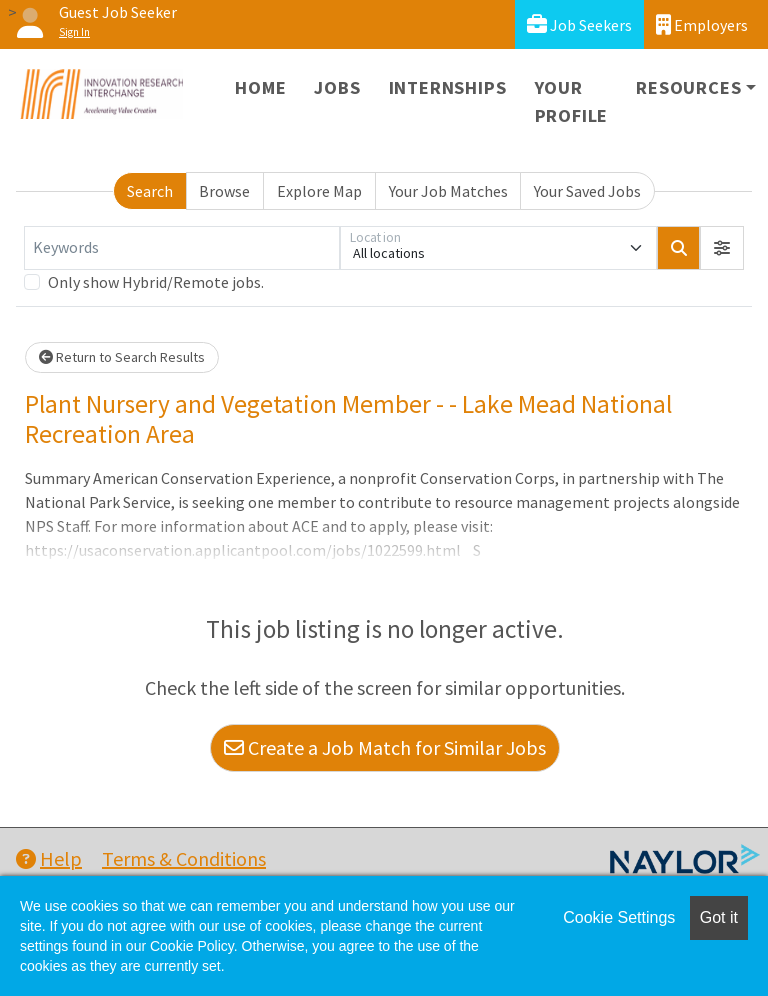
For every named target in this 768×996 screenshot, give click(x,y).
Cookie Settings (619, 917)
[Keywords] (182, 248)
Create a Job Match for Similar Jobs (385, 747)
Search (150, 191)
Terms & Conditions (184, 858)
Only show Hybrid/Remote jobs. (156, 282)
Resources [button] (688, 87)
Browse (224, 191)
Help (49, 858)
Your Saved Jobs (587, 191)
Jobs (337, 87)
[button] (722, 248)
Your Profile (572, 101)
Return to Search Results (122, 357)
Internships (448, 87)
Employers (702, 24)
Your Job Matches (448, 191)
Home (260, 87)
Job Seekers (579, 24)
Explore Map (319, 191)
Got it (719, 917)
